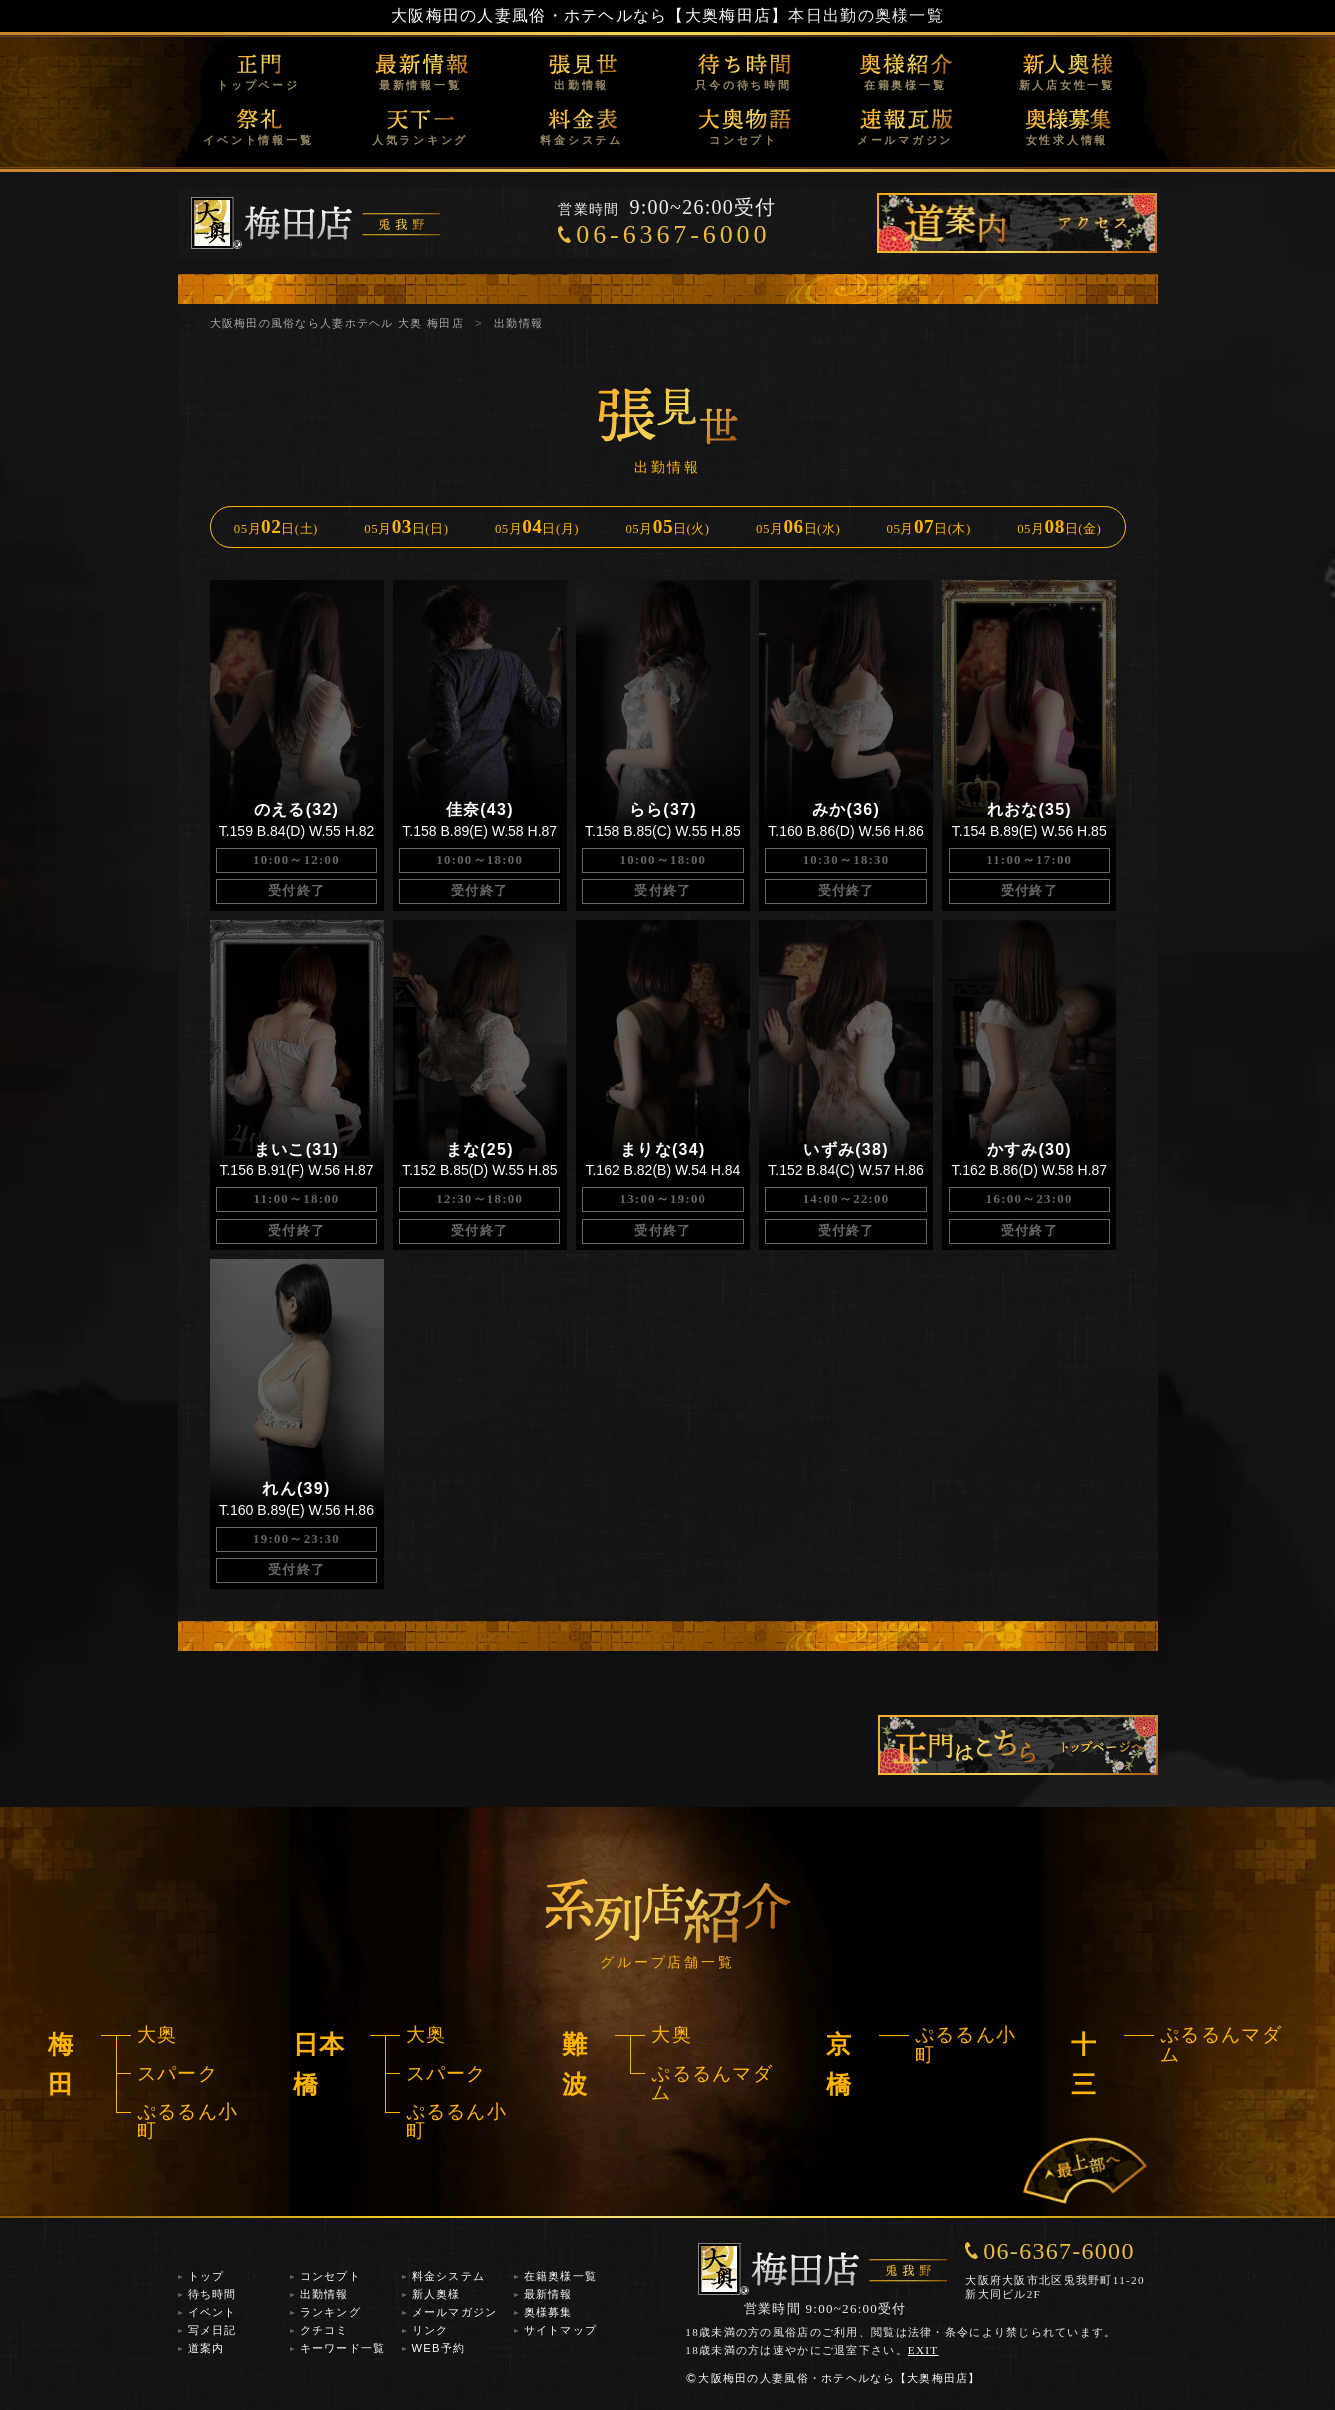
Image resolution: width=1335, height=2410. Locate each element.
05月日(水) (798, 526)
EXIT (923, 2350)
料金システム (581, 140)
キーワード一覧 (343, 2348)
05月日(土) (276, 526)
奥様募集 (548, 2312)
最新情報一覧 (420, 85)
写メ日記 (212, 2330)
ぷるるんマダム (712, 2083)
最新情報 (548, 2294)
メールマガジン (905, 140)
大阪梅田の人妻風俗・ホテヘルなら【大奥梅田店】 (589, 15)
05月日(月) (537, 526)
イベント (212, 2312)
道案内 (206, 2348)
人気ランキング (420, 140)
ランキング (330, 2312)
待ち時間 (212, 2294)
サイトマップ (561, 2330)
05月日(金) (1059, 526)
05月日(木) (929, 526)
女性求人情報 (1067, 140)
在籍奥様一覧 (905, 85)
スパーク (177, 2073)
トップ (206, 2276)
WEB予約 (439, 2348)
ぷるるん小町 (187, 2121)
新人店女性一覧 (1067, 85)
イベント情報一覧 (258, 140)
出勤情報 (581, 85)
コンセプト (743, 140)
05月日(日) (406, 526)
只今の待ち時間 (743, 85)
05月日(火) (667, 526)
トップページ (258, 85)
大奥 (157, 2034)
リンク (430, 2330)
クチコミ (324, 2330)
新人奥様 (436, 2294)
